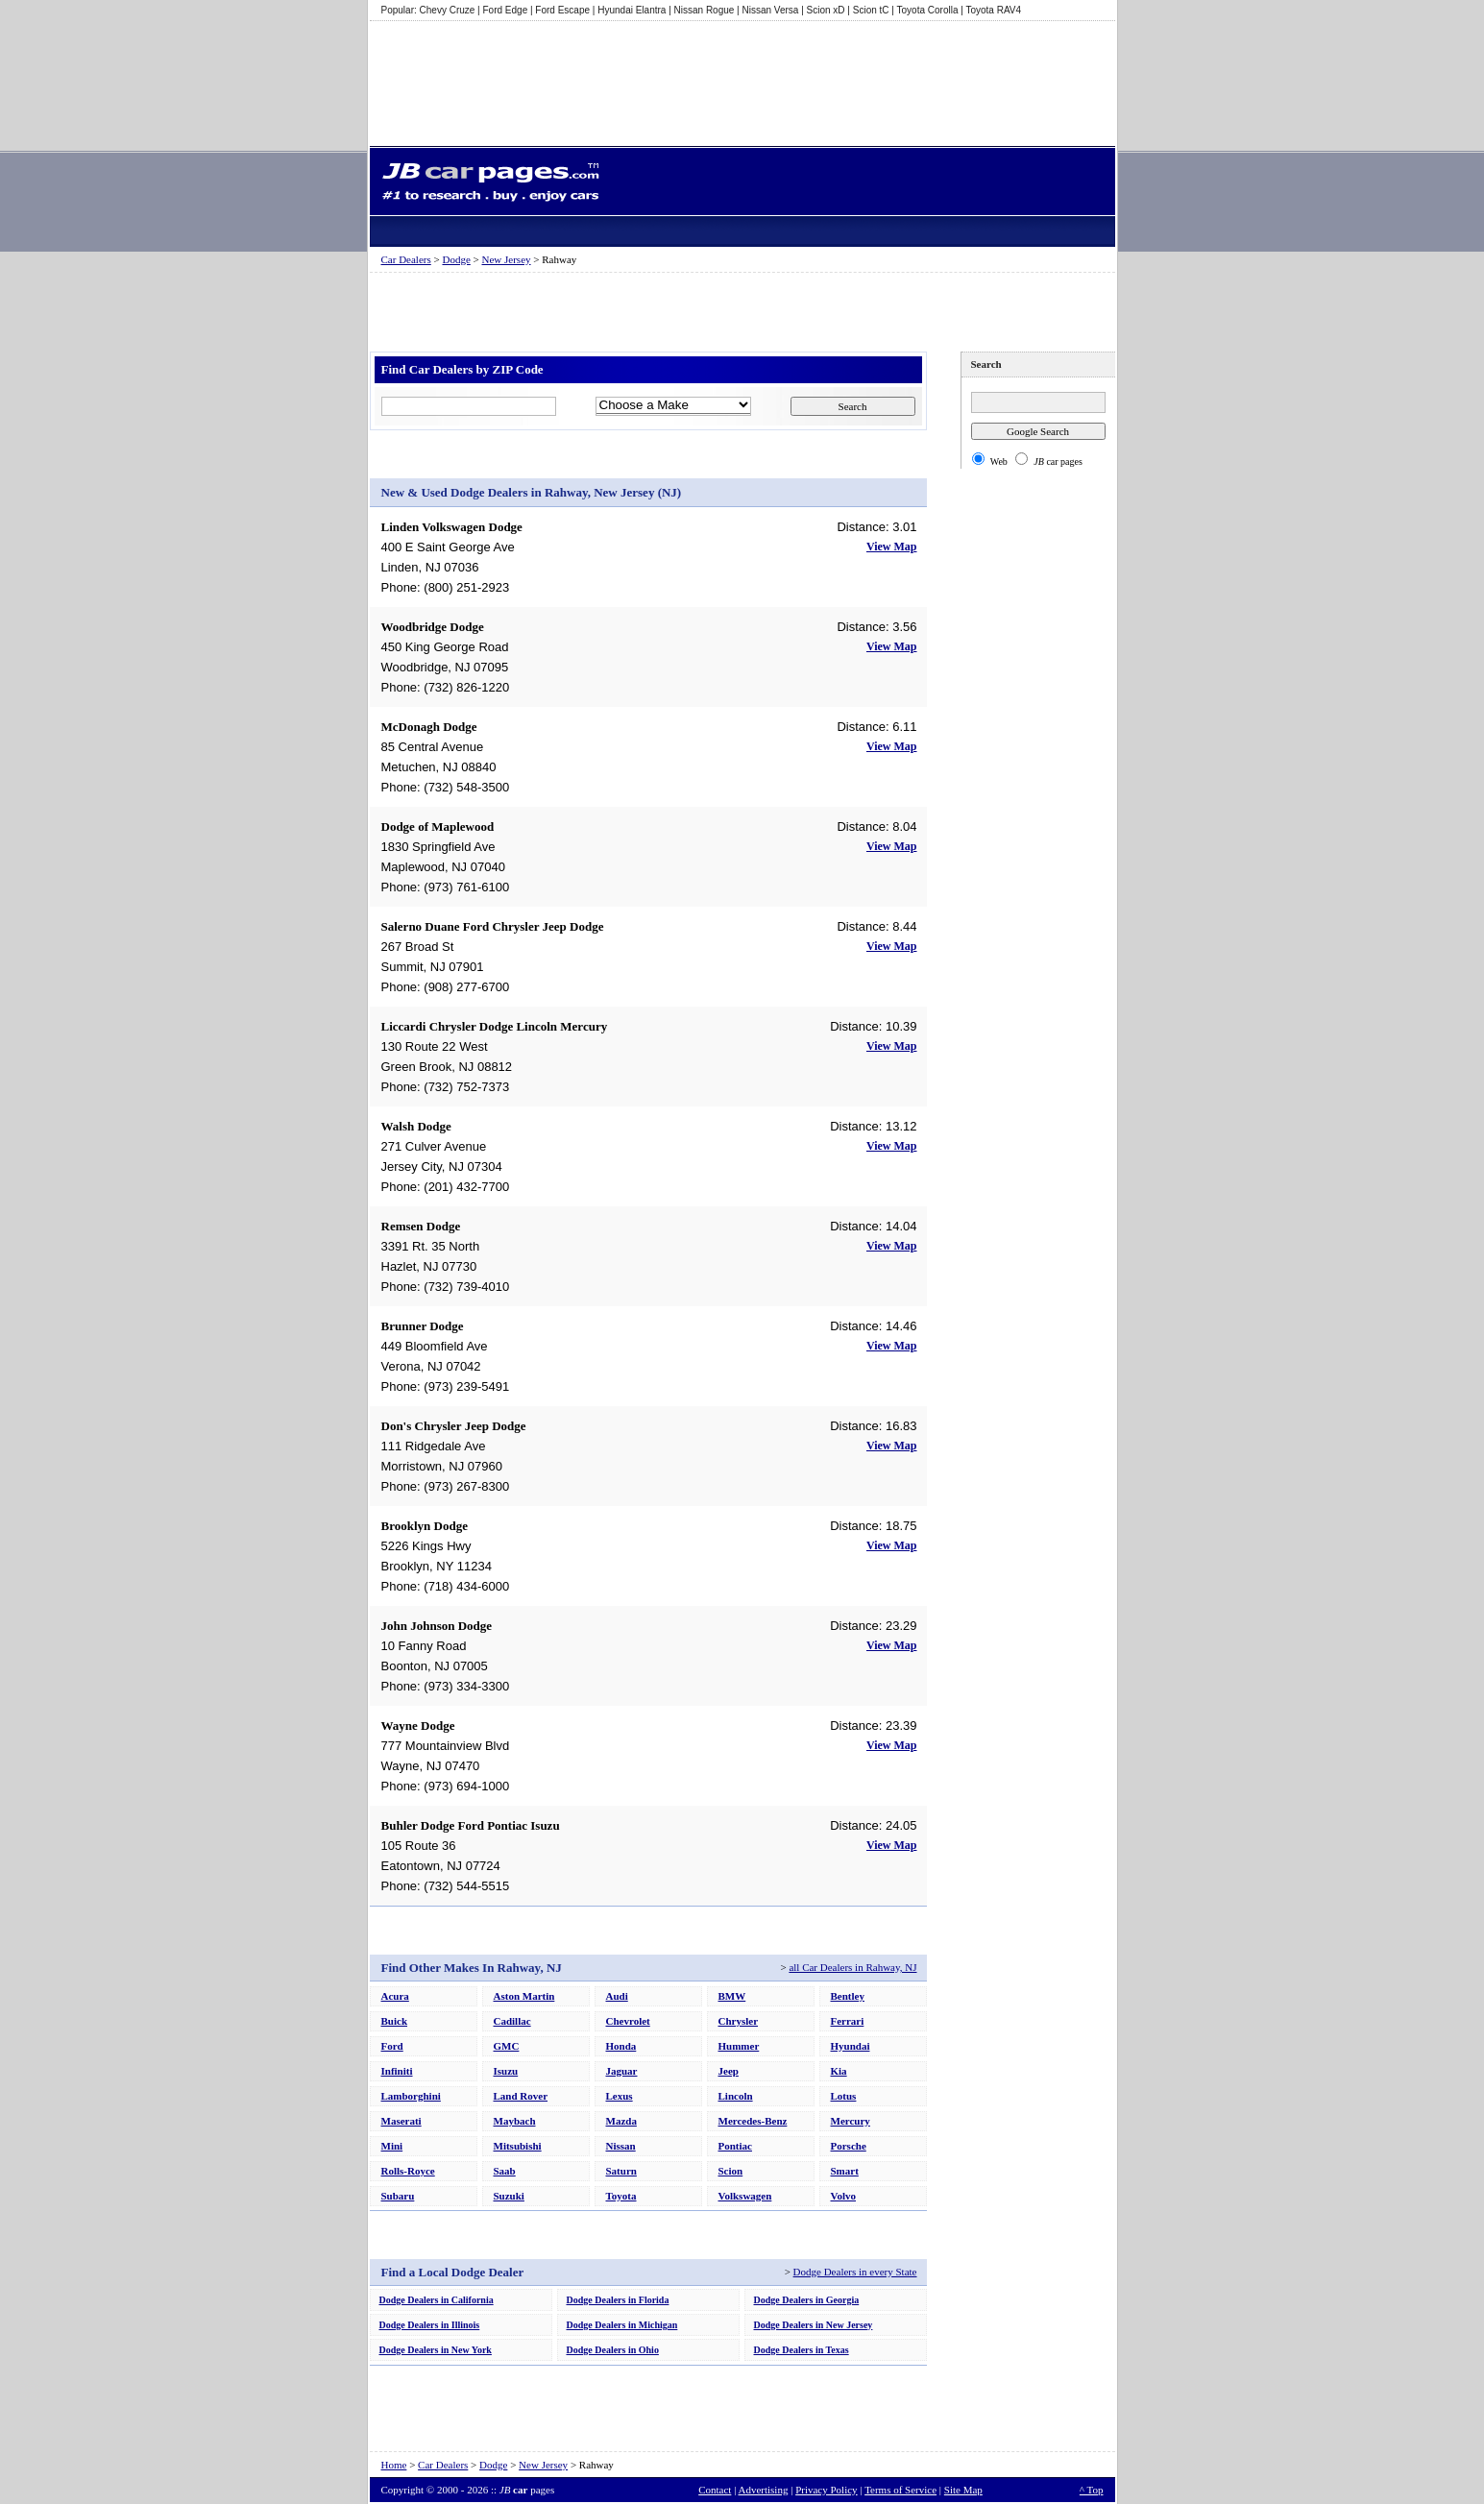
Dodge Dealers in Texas (801, 2350)
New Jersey (506, 259)
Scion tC (871, 10)
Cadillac (512, 2021)
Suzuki (509, 2195)
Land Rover (521, 2096)
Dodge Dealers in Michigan (622, 2325)
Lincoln (735, 2096)
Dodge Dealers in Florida (618, 2300)
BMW (732, 1996)
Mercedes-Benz (753, 2121)
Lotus (844, 2096)
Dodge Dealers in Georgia (807, 2300)
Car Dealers (406, 259)
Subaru (398, 2195)
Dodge (456, 259)
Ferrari (847, 2021)
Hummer (739, 2046)
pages (526, 2489)
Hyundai (850, 2046)
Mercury (850, 2121)
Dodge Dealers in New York (435, 2350)
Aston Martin (524, 1996)
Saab (505, 2170)
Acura (395, 1996)
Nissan (621, 2145)
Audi (617, 1996)
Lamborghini (411, 2096)
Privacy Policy (826, 2489)
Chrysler (738, 2021)
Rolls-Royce (408, 2170)
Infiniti (397, 2071)
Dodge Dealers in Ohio (613, 2350)
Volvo (844, 2195)
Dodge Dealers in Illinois (429, 2325)
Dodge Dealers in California (436, 2300)
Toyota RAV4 (993, 10)
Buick (394, 2021)
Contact (714, 2489)
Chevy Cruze (447, 10)
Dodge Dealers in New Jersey (813, 2325)
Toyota (621, 2195)
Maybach (515, 2121)
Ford (392, 2046)
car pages (1058, 461)
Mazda (621, 2121)
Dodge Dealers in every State (855, 2271)
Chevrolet (628, 2021)
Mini (392, 2145)
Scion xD (826, 10)
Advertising (763, 2489)
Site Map (963, 2489)
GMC (507, 2046)
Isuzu (506, 2071)
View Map (891, 546)
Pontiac (735, 2145)
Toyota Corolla (928, 10)
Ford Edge (505, 10)
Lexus (619, 2096)
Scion (730, 2170)
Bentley (847, 1996)
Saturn (621, 2170)
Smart (845, 2170)
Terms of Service (900, 2489)
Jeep (728, 2071)
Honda (621, 2046)
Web (999, 461)
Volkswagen (745, 2195)
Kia (839, 2071)
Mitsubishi (518, 2145)
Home (394, 2464)
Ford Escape (562, 10)
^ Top (1092, 2489)
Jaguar (622, 2071)
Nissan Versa (770, 10)
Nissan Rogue (704, 10)
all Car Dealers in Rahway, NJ (852, 1967)
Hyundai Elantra (631, 10)
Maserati (401, 2121)
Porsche (848, 2145)
